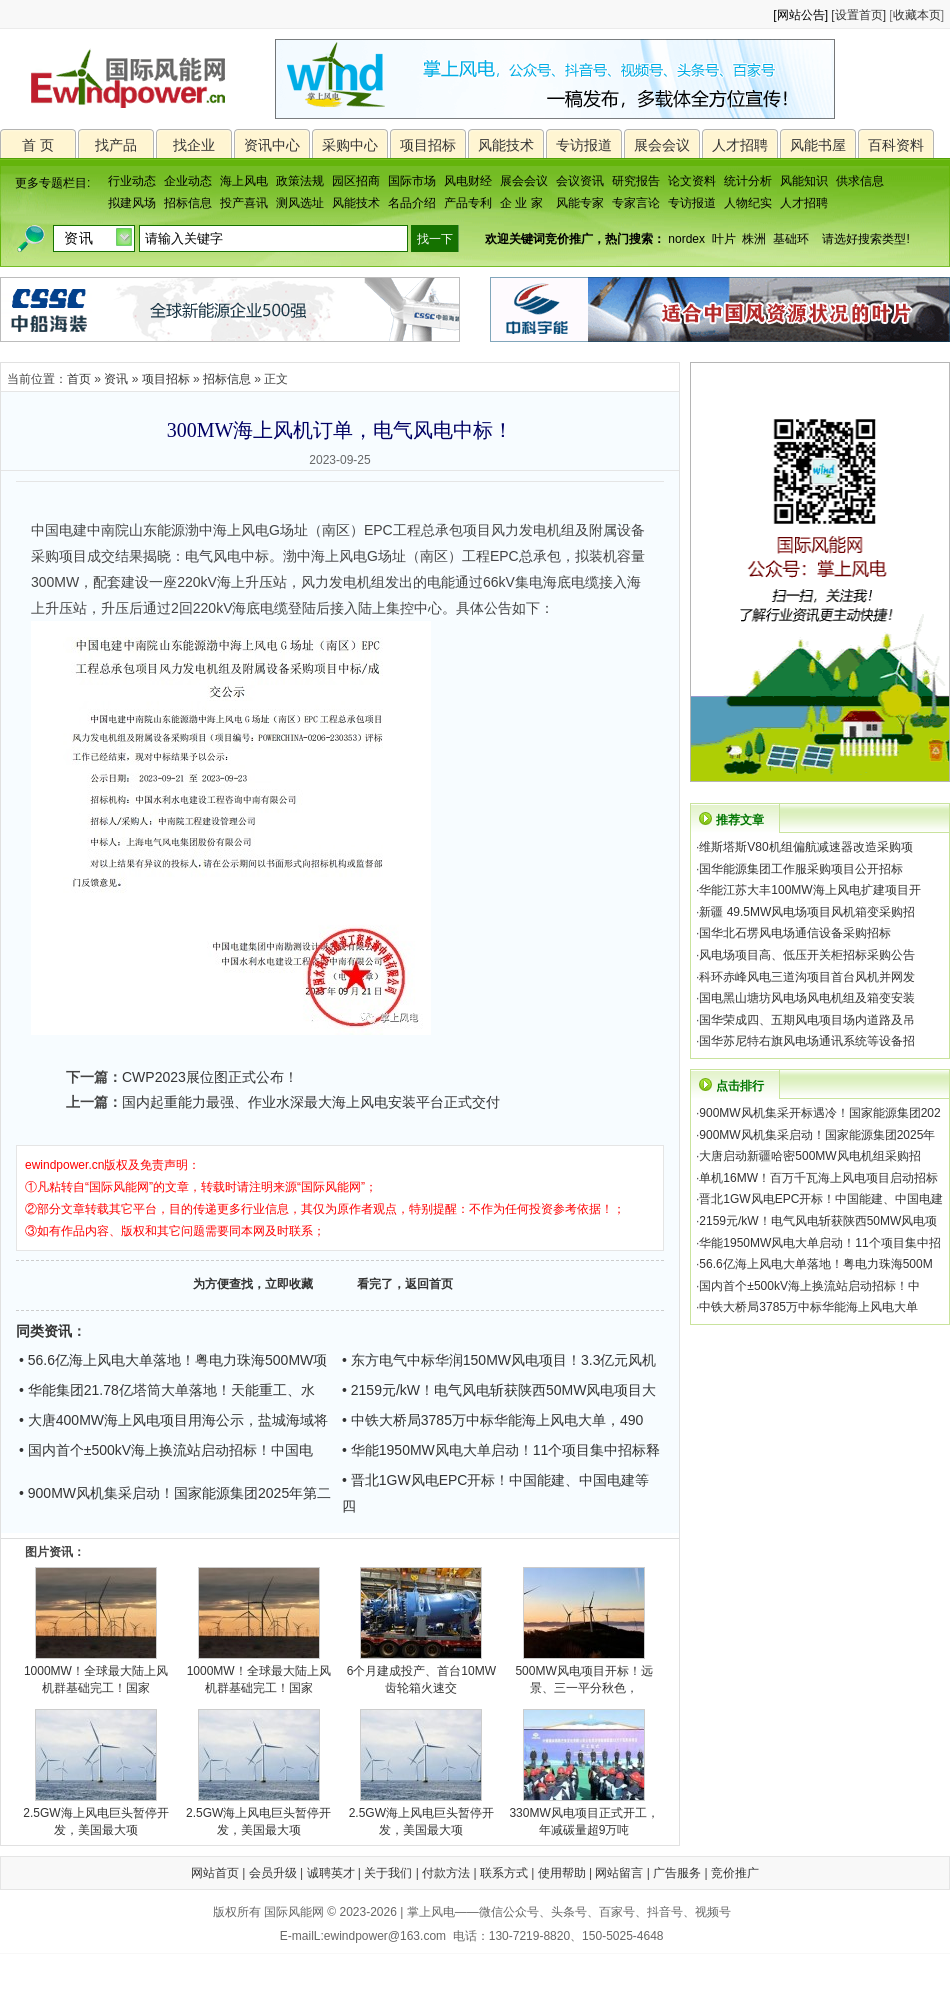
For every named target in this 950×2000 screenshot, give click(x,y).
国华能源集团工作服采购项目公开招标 (801, 869)
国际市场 (412, 181)
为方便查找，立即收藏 (253, 1284)
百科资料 (896, 145)
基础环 (791, 239)
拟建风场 (132, 203)
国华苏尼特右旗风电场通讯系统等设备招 (807, 1041)
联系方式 (504, 1873)
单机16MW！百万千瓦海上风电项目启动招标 (818, 1178)
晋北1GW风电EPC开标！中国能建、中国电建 (821, 1199)
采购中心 (350, 145)
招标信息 (188, 203)
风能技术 (506, 145)
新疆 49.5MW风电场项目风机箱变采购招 (807, 912)
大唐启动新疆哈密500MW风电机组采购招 (809, 1156)
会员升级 (273, 1873)
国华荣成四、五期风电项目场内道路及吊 (807, 1020)
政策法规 (300, 181)
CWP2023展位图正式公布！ (210, 1077)
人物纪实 (748, 203)
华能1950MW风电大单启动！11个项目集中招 (819, 1243)
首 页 (38, 145)
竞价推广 (735, 1873)
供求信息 (860, 181)
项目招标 (428, 145)
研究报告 (636, 181)
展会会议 (662, 145)
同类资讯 (44, 1331)
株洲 (754, 239)
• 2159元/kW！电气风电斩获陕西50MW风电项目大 (499, 1390)
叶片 (724, 239)
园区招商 (356, 181)
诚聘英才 (331, 1873)
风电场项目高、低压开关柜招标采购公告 (807, 955)
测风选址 (300, 203)
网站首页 (215, 1873)
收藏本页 (917, 15)
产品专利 (468, 203)
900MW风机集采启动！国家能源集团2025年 (817, 1135)
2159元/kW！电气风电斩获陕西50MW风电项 (818, 1221)
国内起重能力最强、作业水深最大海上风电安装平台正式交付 (311, 1102)
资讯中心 (272, 145)
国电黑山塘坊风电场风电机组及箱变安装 (807, 998)
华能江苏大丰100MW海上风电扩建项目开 (809, 890)
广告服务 (677, 1873)
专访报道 (584, 145)
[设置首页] (858, 15)
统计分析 (748, 181)
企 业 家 (521, 203)
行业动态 (132, 181)
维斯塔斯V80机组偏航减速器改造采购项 (805, 847)
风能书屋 (818, 145)
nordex (686, 239)
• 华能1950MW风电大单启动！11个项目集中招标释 (501, 1450)
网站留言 (619, 1873)
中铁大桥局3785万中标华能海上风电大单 (808, 1307)
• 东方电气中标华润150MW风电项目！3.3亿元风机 (499, 1360)
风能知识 (804, 181)
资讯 (116, 379)
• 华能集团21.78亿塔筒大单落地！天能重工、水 (167, 1390)
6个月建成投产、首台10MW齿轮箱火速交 (421, 1673)
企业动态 (188, 181)
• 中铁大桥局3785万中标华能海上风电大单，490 (492, 1420)
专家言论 (636, 203)
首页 (79, 379)
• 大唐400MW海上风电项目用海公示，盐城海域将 (173, 1420)
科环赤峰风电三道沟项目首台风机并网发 (807, 977)
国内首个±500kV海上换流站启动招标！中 (809, 1286)
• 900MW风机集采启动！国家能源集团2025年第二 (175, 1493)
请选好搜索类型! (865, 239)
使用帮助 (562, 1873)
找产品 (116, 145)
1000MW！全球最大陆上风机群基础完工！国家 (96, 1673)
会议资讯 (580, 181)
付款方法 (446, 1873)
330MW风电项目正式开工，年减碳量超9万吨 (583, 1815)
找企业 (194, 145)
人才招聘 (740, 145)
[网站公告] (800, 15)
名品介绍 (412, 203)
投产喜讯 (244, 203)
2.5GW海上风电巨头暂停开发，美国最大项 (95, 1815)
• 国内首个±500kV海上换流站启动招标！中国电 (166, 1450)
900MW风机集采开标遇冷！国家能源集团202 (819, 1113)
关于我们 (388, 1873)
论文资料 (692, 181)
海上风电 (244, 181)
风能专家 (580, 203)
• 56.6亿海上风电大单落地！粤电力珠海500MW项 (173, 1360)
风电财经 (468, 181)
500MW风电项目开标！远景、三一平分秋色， (583, 1673)
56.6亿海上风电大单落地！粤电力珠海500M (815, 1264)
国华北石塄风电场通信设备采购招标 (795, 933)
